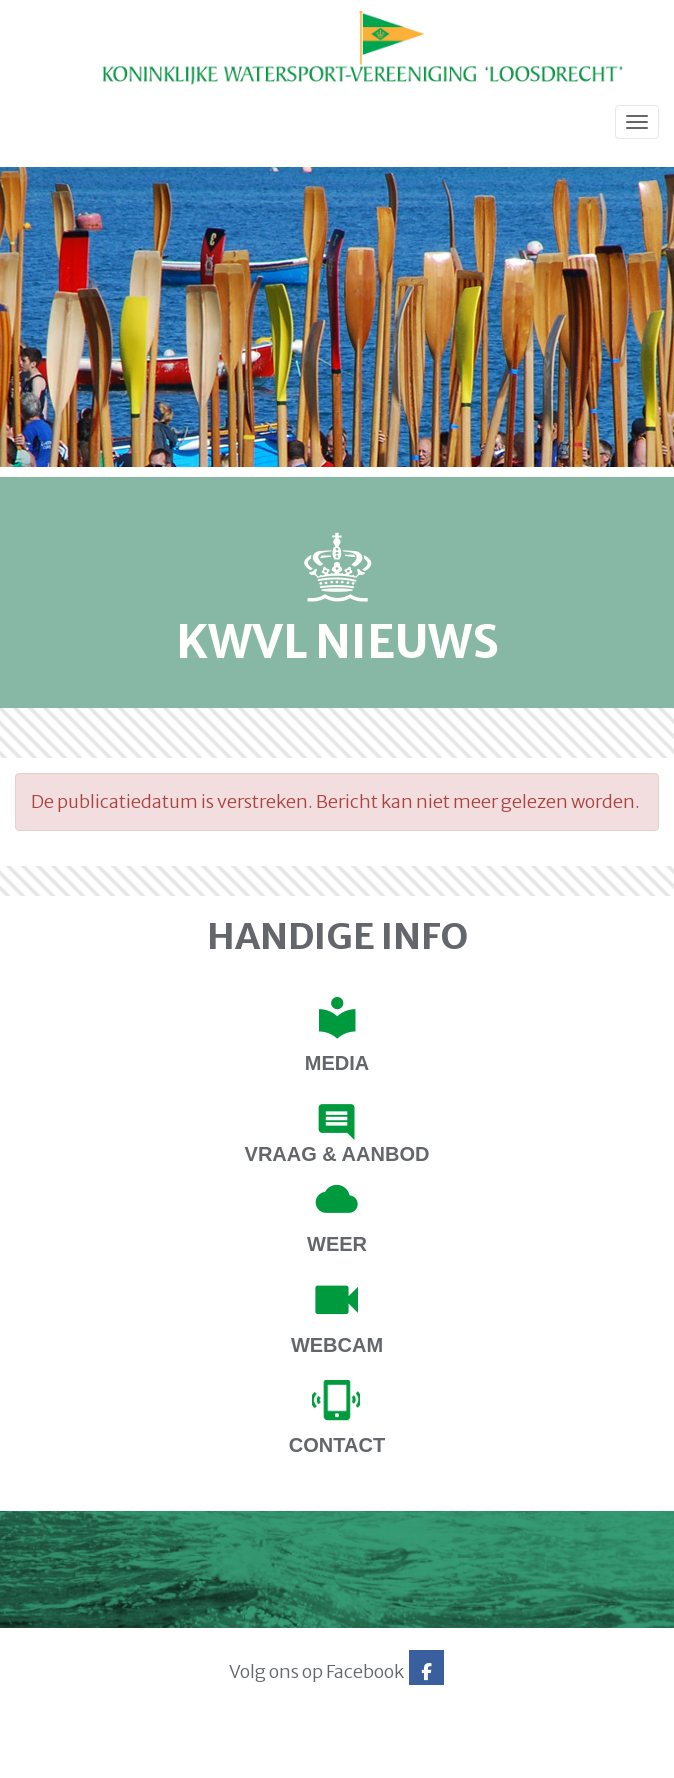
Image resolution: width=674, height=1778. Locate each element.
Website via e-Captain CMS (77, 1757)
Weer (337, 1244)
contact (337, 1445)
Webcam (337, 1345)
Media (337, 1063)
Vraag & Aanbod (337, 1154)
